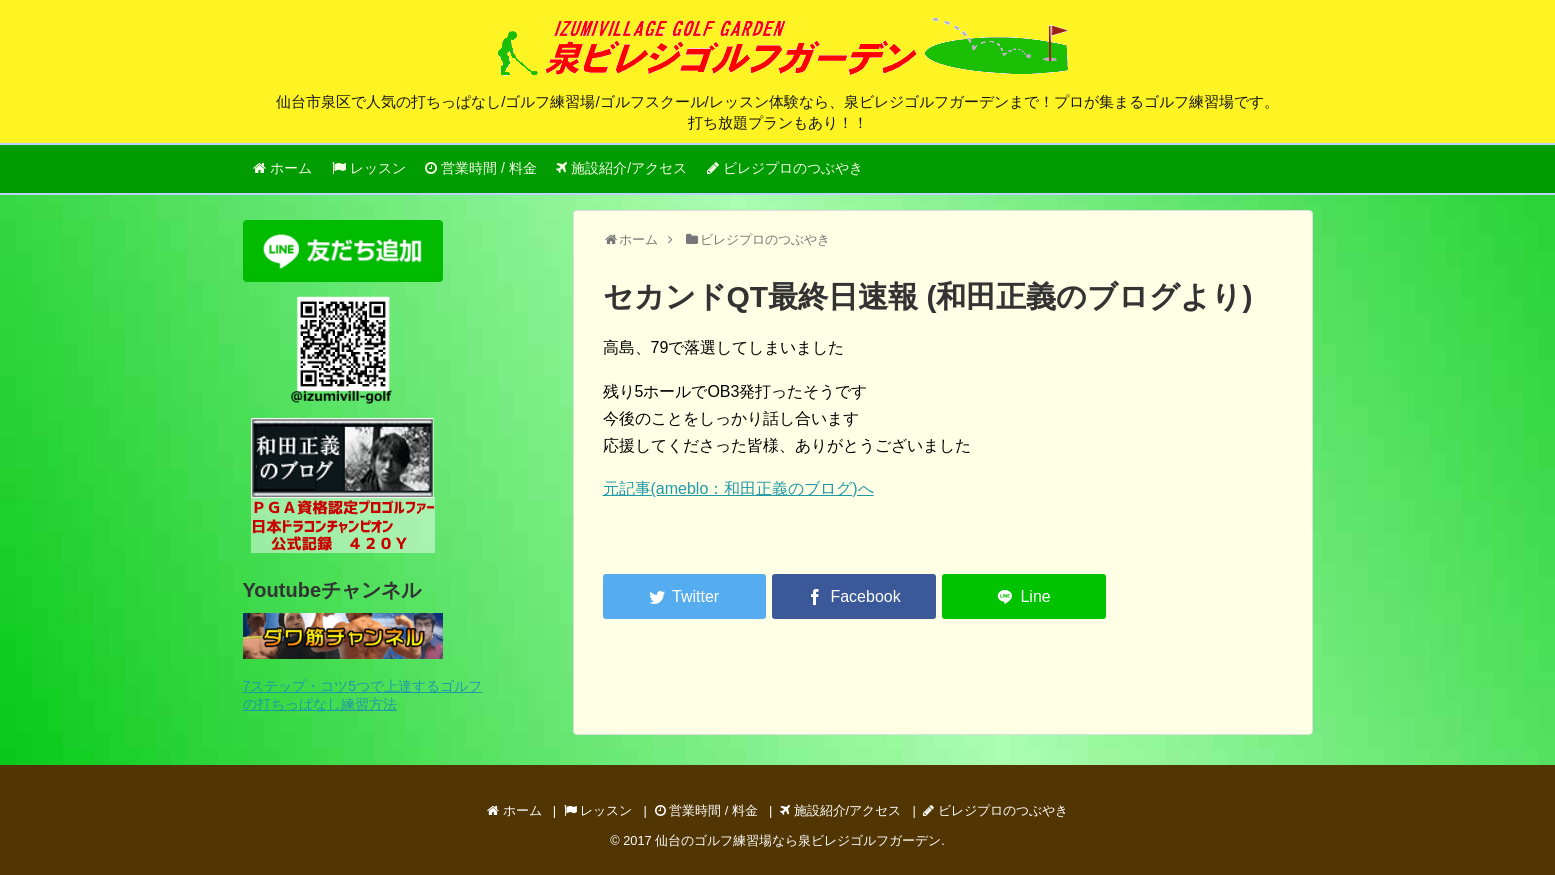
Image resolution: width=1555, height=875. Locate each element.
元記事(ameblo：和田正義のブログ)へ (738, 488)
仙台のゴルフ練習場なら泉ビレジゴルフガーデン (798, 840)
